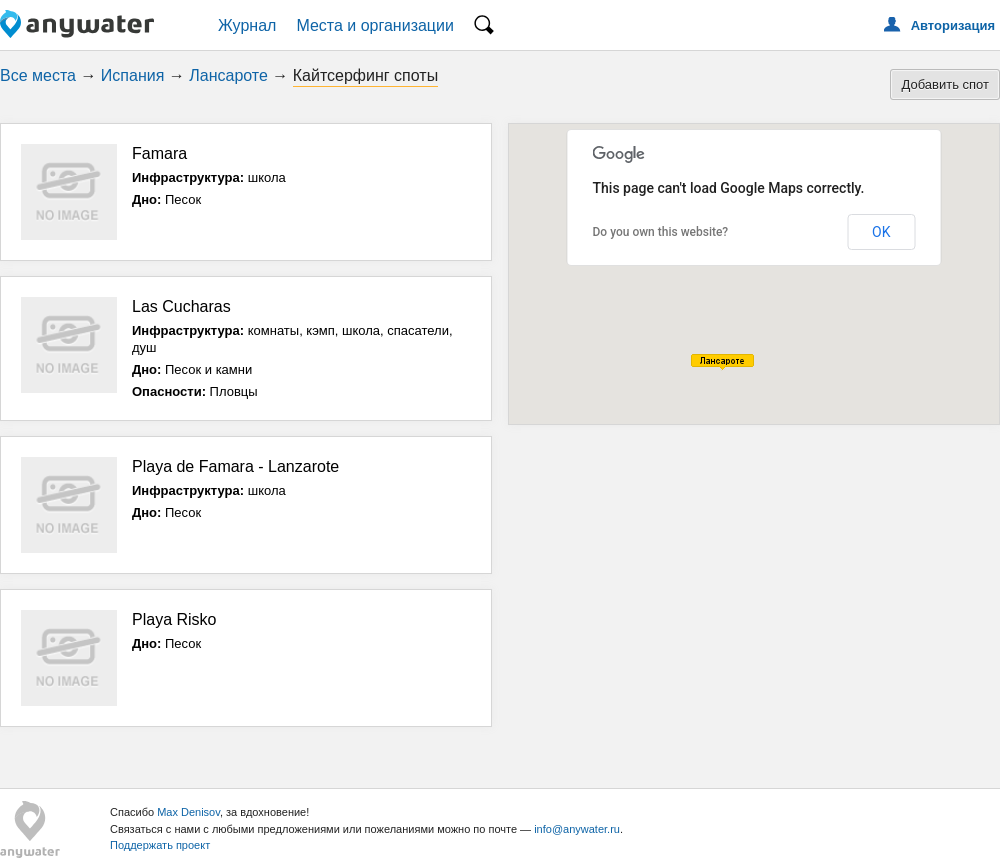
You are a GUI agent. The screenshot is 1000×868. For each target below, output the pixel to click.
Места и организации (375, 25)
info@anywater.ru (577, 829)
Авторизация (953, 25)
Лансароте (228, 75)
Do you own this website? (661, 232)
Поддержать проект (160, 845)
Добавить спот (945, 84)
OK (881, 232)
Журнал (247, 25)
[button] (722, 362)
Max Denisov (188, 812)
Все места (38, 75)
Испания (133, 75)
